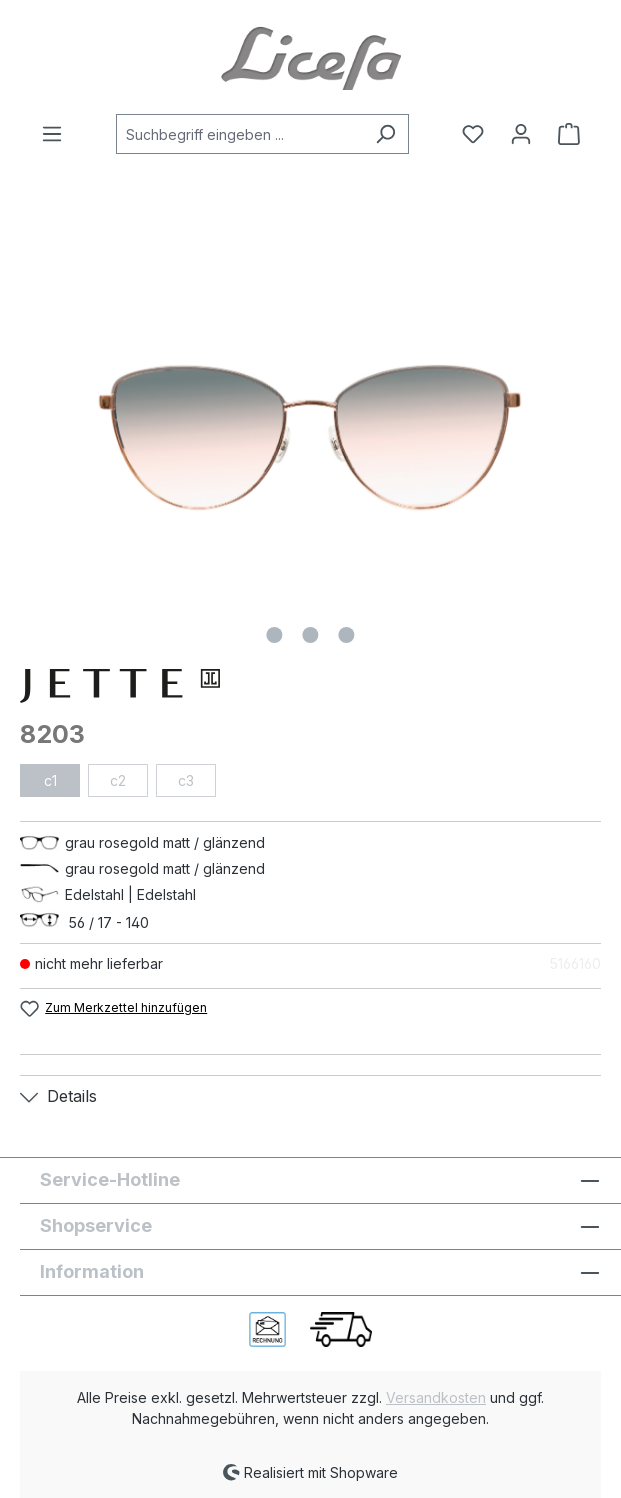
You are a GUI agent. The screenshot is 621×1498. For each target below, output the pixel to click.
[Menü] (58, 134)
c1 (50, 780)
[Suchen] (385, 134)
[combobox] (239, 134)
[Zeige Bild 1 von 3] (274, 635)
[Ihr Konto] (521, 134)
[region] (310, 438)
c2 (118, 780)
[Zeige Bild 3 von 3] (346, 635)
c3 (186, 780)
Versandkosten (436, 1397)
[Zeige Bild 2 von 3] (310, 635)
